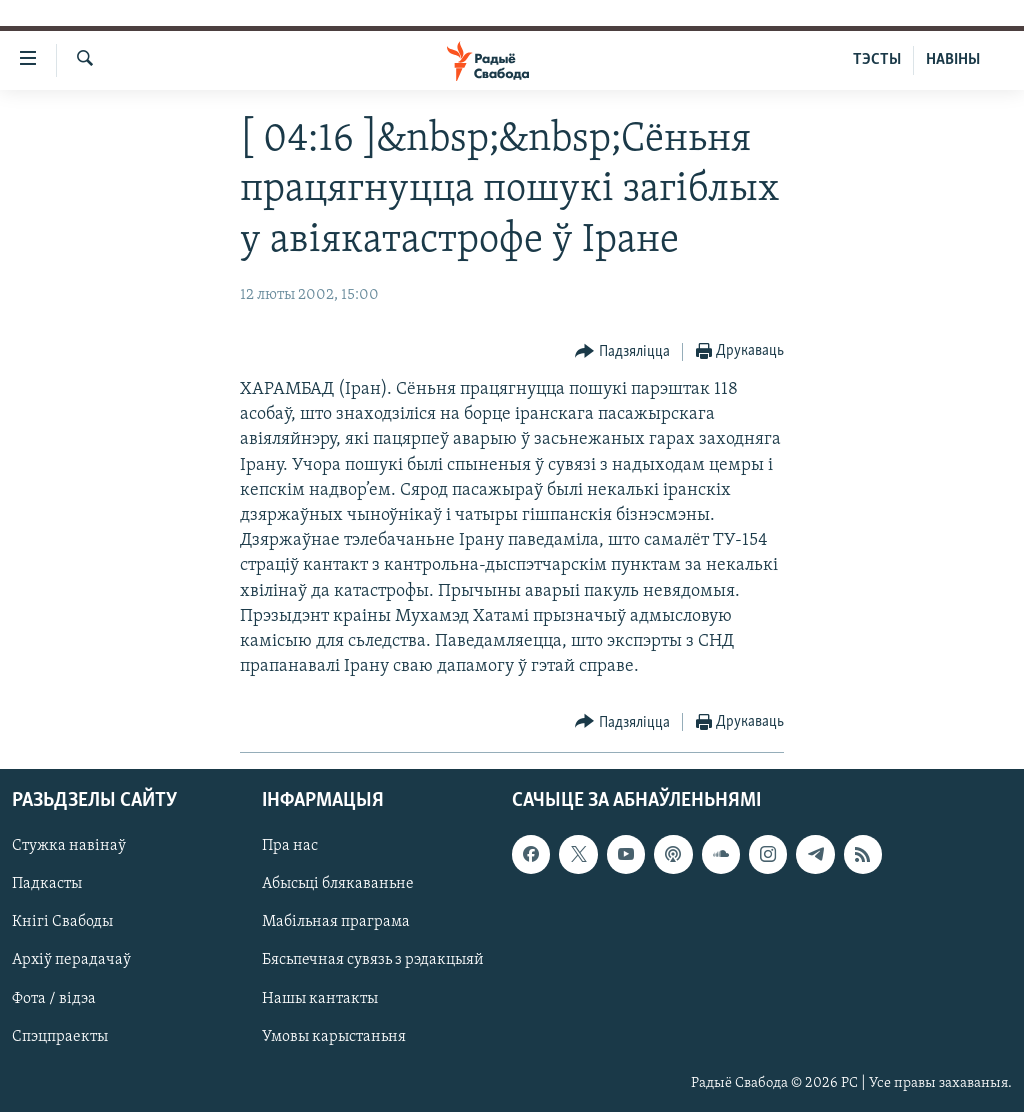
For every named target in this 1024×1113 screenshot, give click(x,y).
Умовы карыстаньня (334, 1037)
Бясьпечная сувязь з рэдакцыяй (373, 961)
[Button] (622, 352)
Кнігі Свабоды (62, 923)
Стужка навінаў (69, 847)
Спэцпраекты (60, 1037)
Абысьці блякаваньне (338, 885)
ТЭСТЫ (877, 60)
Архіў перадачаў (71, 961)
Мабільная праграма (336, 923)
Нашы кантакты (320, 999)
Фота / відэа (54, 999)
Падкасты (47, 885)
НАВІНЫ (953, 60)
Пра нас (290, 847)
